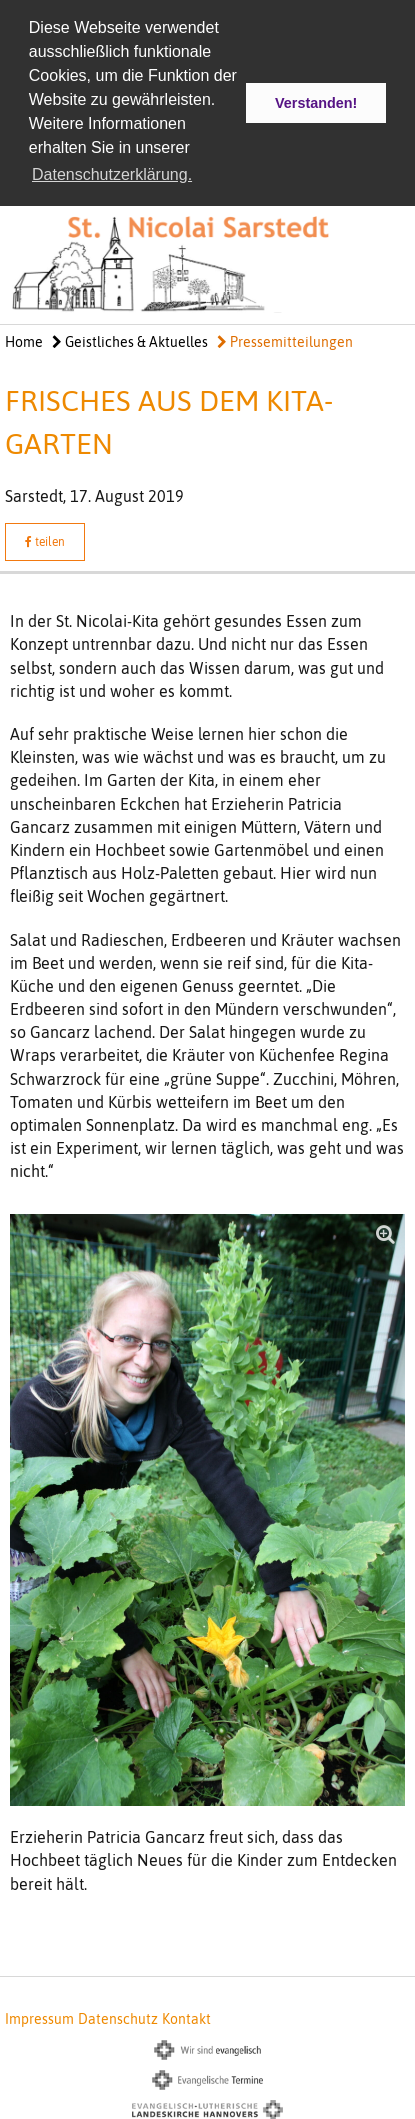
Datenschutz (118, 2018)
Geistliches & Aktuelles (130, 341)
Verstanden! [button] (316, 103)
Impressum (39, 2018)
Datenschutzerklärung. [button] (112, 174)
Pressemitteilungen (285, 341)
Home (24, 341)
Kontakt (186, 2018)
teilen (45, 541)
